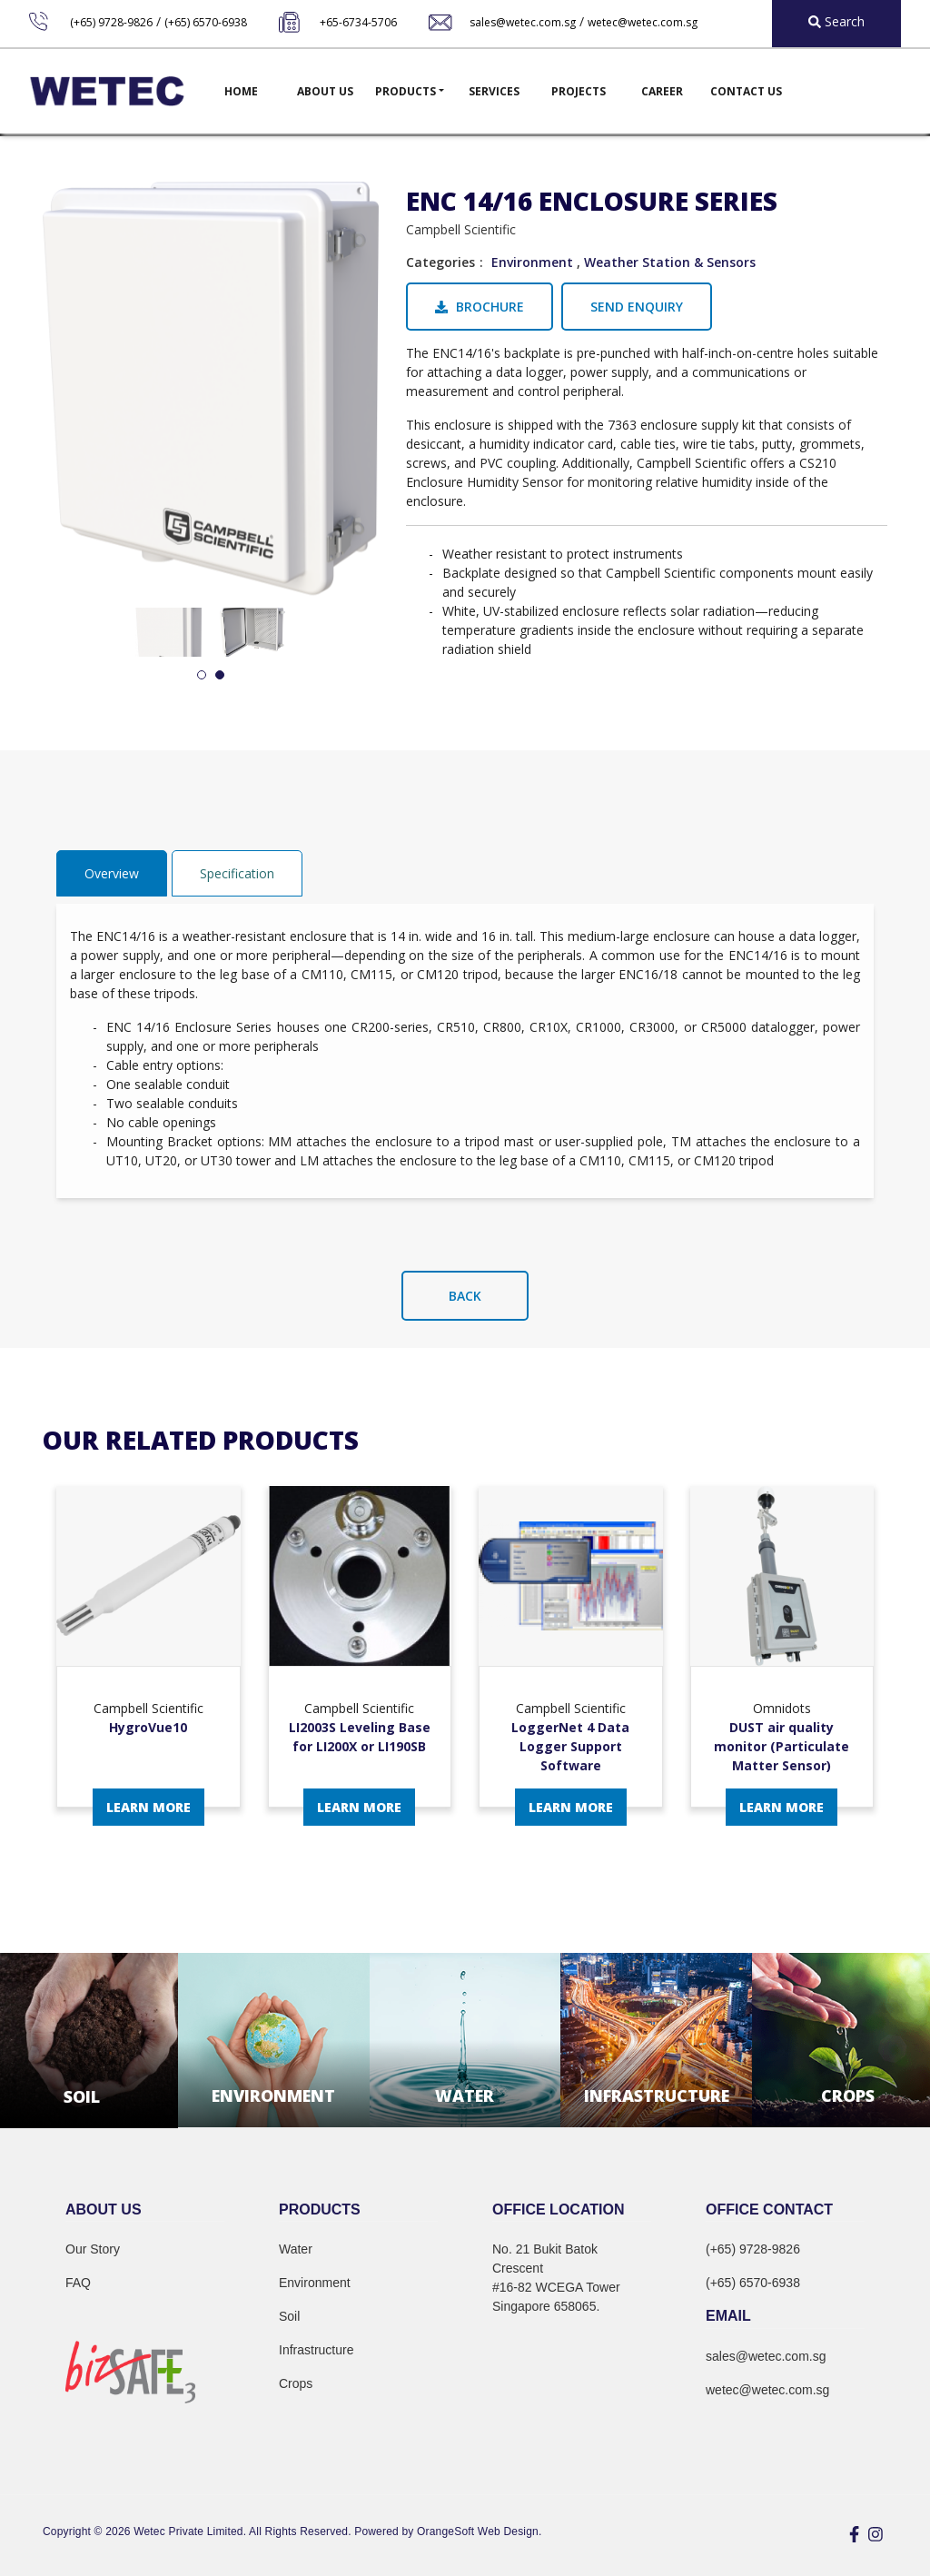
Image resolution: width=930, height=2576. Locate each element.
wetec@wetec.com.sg (643, 22)
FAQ (78, 2282)
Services (494, 91)
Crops (295, 2383)
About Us (325, 91)
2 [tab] (219, 675)
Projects (578, 91)
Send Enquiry (636, 306)
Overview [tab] (111, 873)
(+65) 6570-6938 (205, 22)
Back (465, 1295)
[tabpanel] (168, 633)
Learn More (148, 1807)
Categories (440, 262)
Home (241, 91)
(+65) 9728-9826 (111, 22)
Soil (289, 2316)
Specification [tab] (237, 873)
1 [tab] (201, 675)
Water (295, 2249)
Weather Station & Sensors (670, 262)
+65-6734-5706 (358, 22)
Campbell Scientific (461, 229)
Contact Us (746, 91)
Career (662, 91)
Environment (532, 262)
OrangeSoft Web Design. (479, 2531)
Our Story (92, 2249)
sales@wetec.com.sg (523, 22)
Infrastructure (316, 2350)
